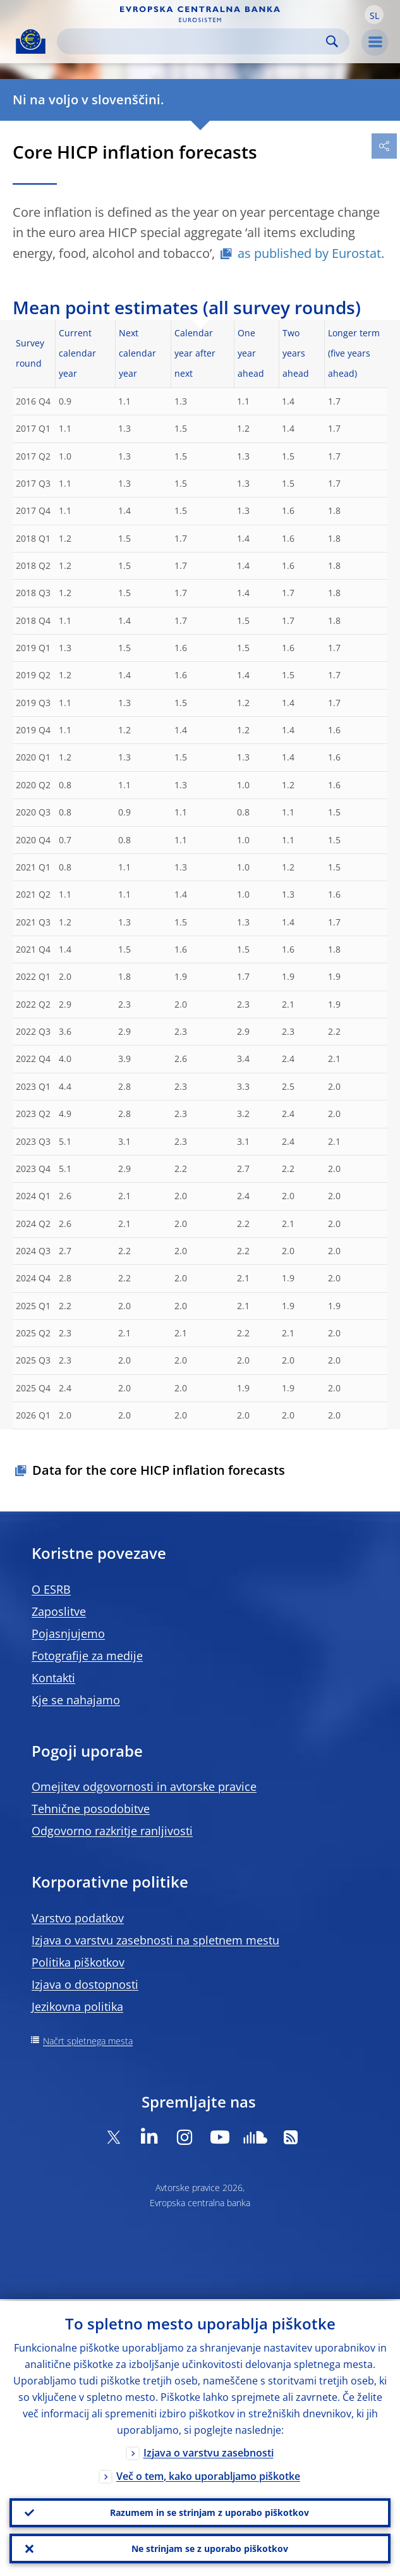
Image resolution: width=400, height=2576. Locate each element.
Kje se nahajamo (76, 1699)
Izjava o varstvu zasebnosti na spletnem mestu (155, 1940)
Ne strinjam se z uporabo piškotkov (209, 2548)
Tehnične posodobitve (91, 1808)
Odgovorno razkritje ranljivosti (112, 1830)
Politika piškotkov (78, 1962)
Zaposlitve (59, 1611)
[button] (374, 14)
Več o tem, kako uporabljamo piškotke (208, 2474)
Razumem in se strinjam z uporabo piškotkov (209, 2511)
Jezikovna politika (77, 2006)
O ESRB (51, 1589)
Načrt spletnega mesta (88, 2041)
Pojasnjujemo (68, 1633)
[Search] (193, 41)
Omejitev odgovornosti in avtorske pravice (144, 1786)
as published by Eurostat (309, 253)
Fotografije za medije (87, 1655)
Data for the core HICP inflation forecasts (158, 1470)
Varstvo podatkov (78, 1918)
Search (332, 41)
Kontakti (53, 1677)
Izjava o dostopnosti (85, 1984)
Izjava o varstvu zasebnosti (208, 2451)
